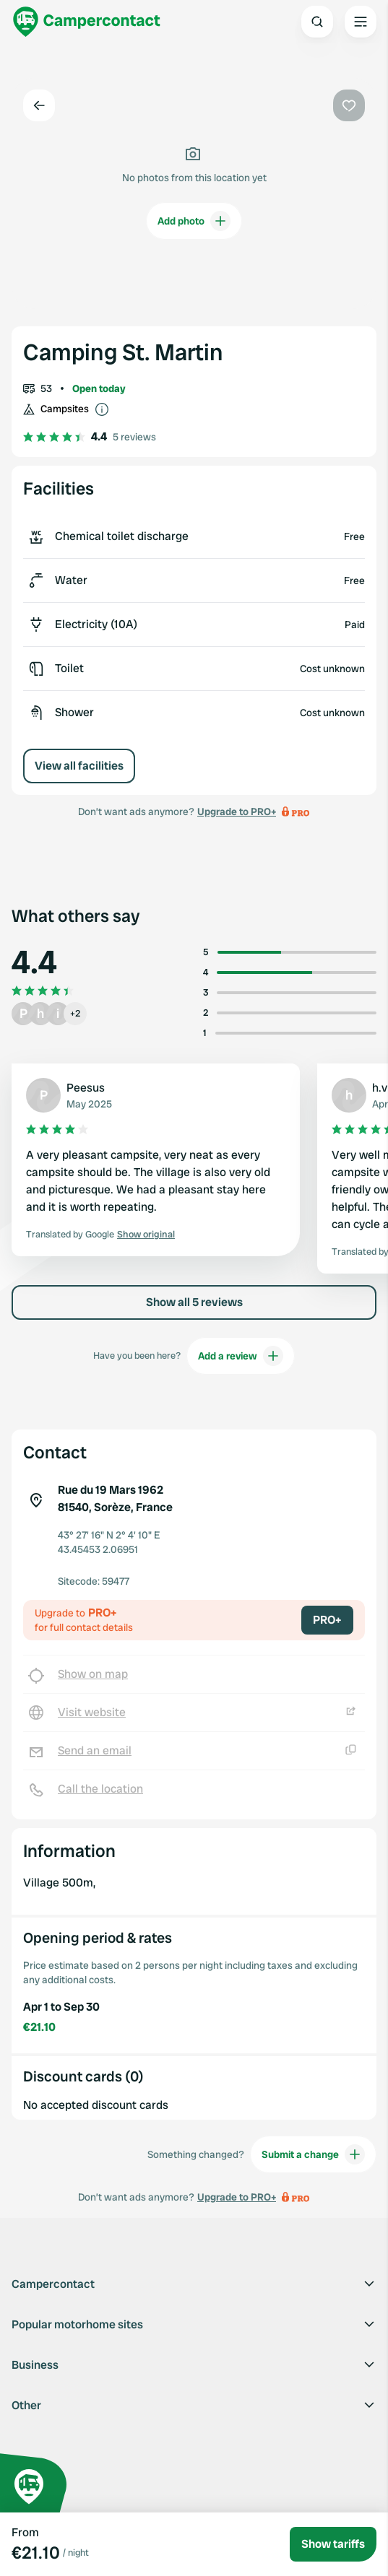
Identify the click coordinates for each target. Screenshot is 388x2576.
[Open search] (317, 22)
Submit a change (313, 2154)
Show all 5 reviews (194, 1302)
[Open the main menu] (360, 22)
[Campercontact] (87, 21)
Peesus (85, 1087)
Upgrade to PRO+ (236, 811)
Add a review (240, 1356)
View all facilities (79, 765)
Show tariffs (333, 2543)
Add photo (194, 221)
